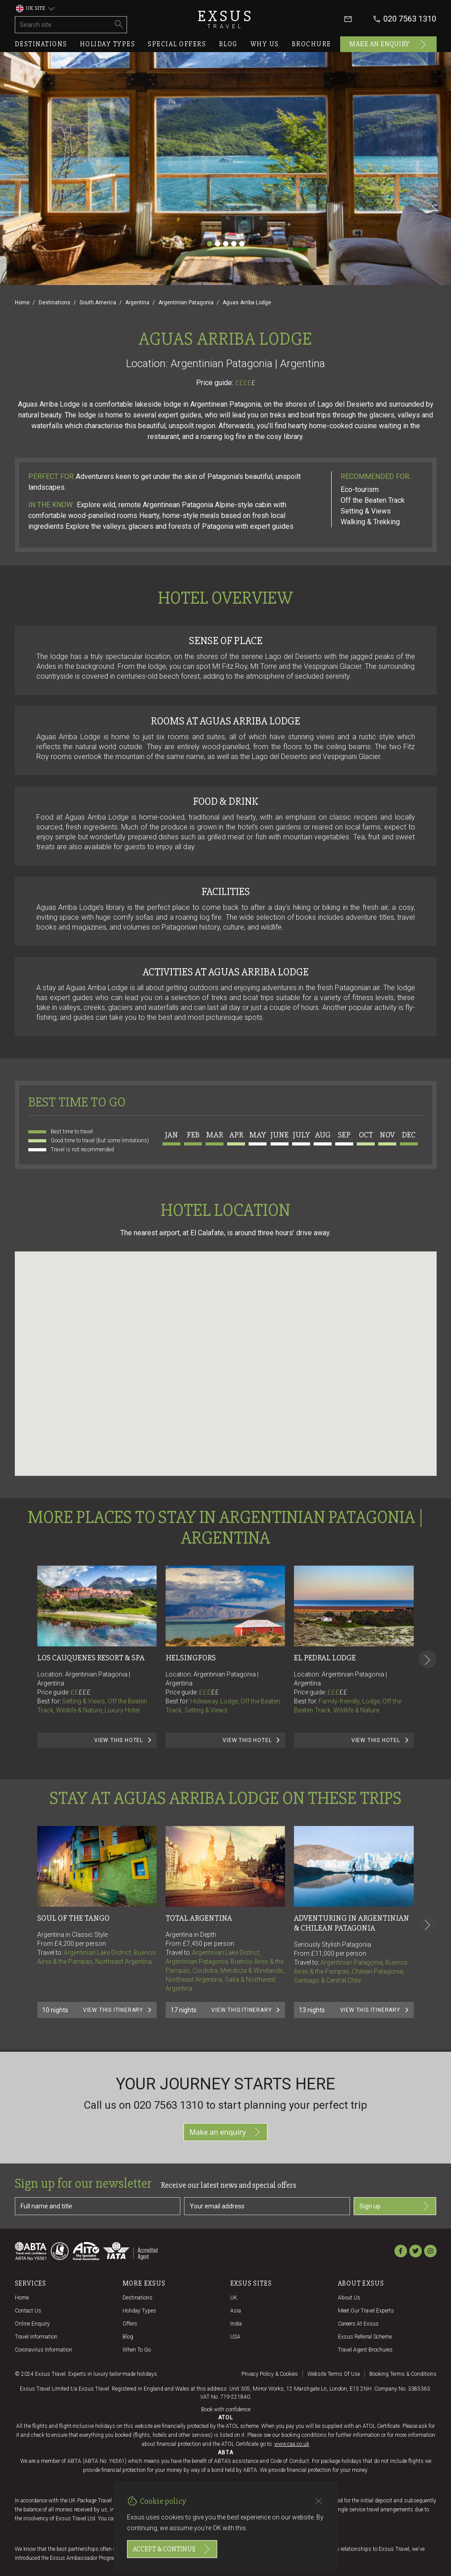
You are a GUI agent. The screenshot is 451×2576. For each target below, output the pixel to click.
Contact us (28, 2311)
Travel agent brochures (365, 2350)
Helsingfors (191, 1658)
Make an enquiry (388, 44)
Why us (264, 44)
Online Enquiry (32, 2324)
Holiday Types (139, 2311)
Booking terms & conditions (403, 2374)
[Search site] (63, 25)
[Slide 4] (233, 243)
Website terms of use (333, 2374)
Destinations (41, 44)
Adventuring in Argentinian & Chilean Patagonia (352, 1923)
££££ (245, 382)
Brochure (311, 44)
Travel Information (36, 2337)
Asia (235, 2311)
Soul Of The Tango (73, 1918)
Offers (130, 2324)
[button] (226, 1355)
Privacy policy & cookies (269, 2374)
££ (80, 1692)
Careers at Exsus (358, 2324)
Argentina (137, 302)
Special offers (177, 44)
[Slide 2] (217, 243)
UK (233, 2298)
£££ (85, 1692)
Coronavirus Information (43, 2350)
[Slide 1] (209, 243)
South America (97, 302)
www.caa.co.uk (291, 2444)
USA (235, 2337)
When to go (137, 2350)
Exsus (225, 19)
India (236, 2324)
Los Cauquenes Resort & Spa (90, 1658)
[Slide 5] (242, 243)
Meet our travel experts (366, 2311)
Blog (228, 44)
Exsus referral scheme (365, 2337)
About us (349, 2298)
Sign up (395, 2206)
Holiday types (108, 44)
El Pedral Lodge (325, 1658)
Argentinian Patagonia (186, 302)
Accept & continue (172, 2549)
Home (22, 302)
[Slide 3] (225, 243)
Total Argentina (199, 1918)
